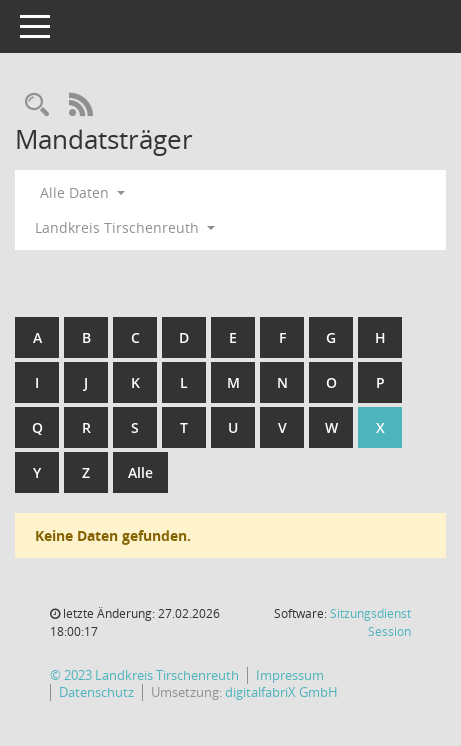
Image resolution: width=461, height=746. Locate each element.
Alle (140, 472)
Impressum (290, 675)
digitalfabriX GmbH (281, 692)
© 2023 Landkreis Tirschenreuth (144, 675)
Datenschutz (96, 692)
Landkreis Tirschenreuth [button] (125, 227)
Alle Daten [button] (82, 192)
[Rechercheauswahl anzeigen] (37, 105)
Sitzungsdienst (370, 622)
